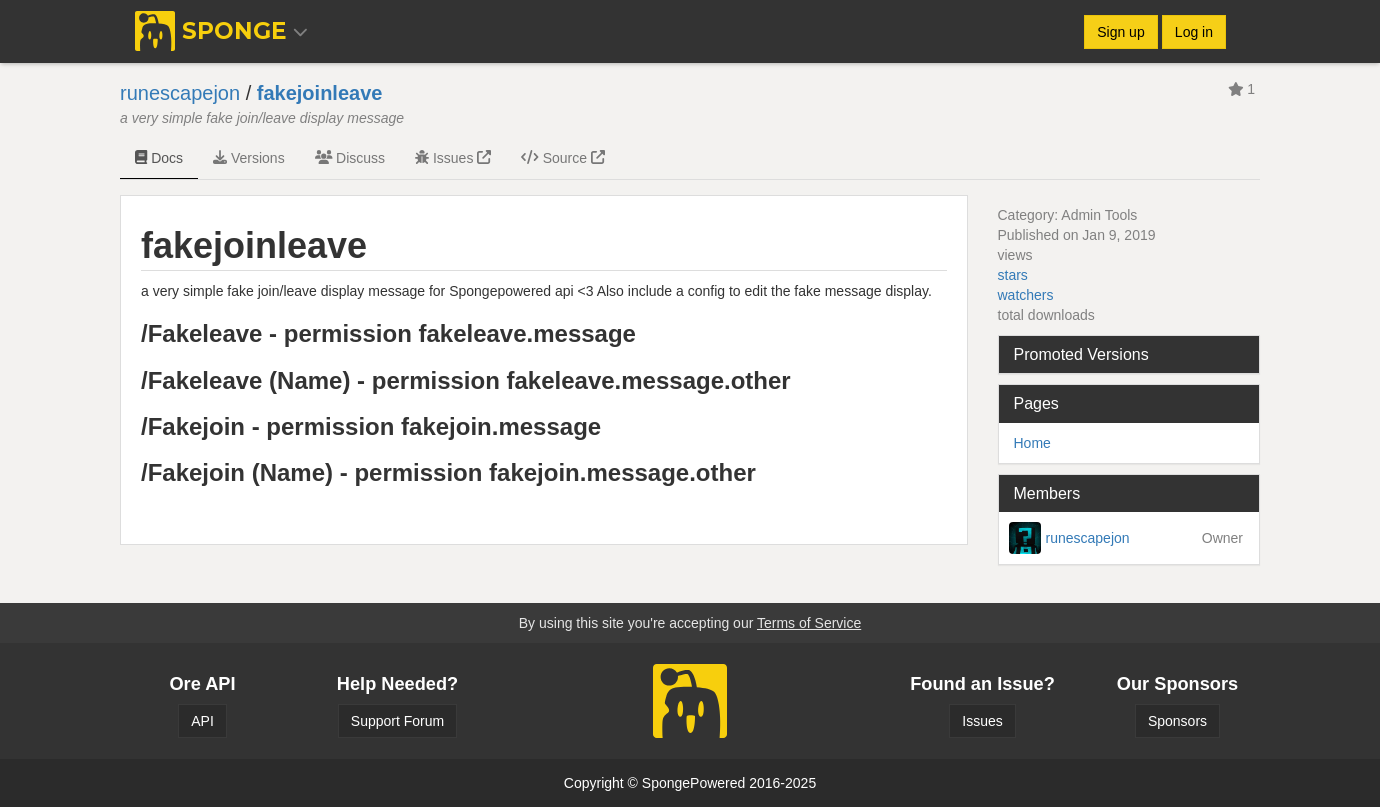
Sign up (1120, 32)
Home (1032, 443)
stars (1013, 275)
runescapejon (180, 93)
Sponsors (1177, 721)
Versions (249, 158)
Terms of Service (809, 623)
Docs (159, 158)
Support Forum (397, 721)
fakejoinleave (320, 93)
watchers (1026, 295)
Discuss (350, 158)
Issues (453, 158)
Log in (1194, 32)
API (202, 721)
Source (563, 158)
